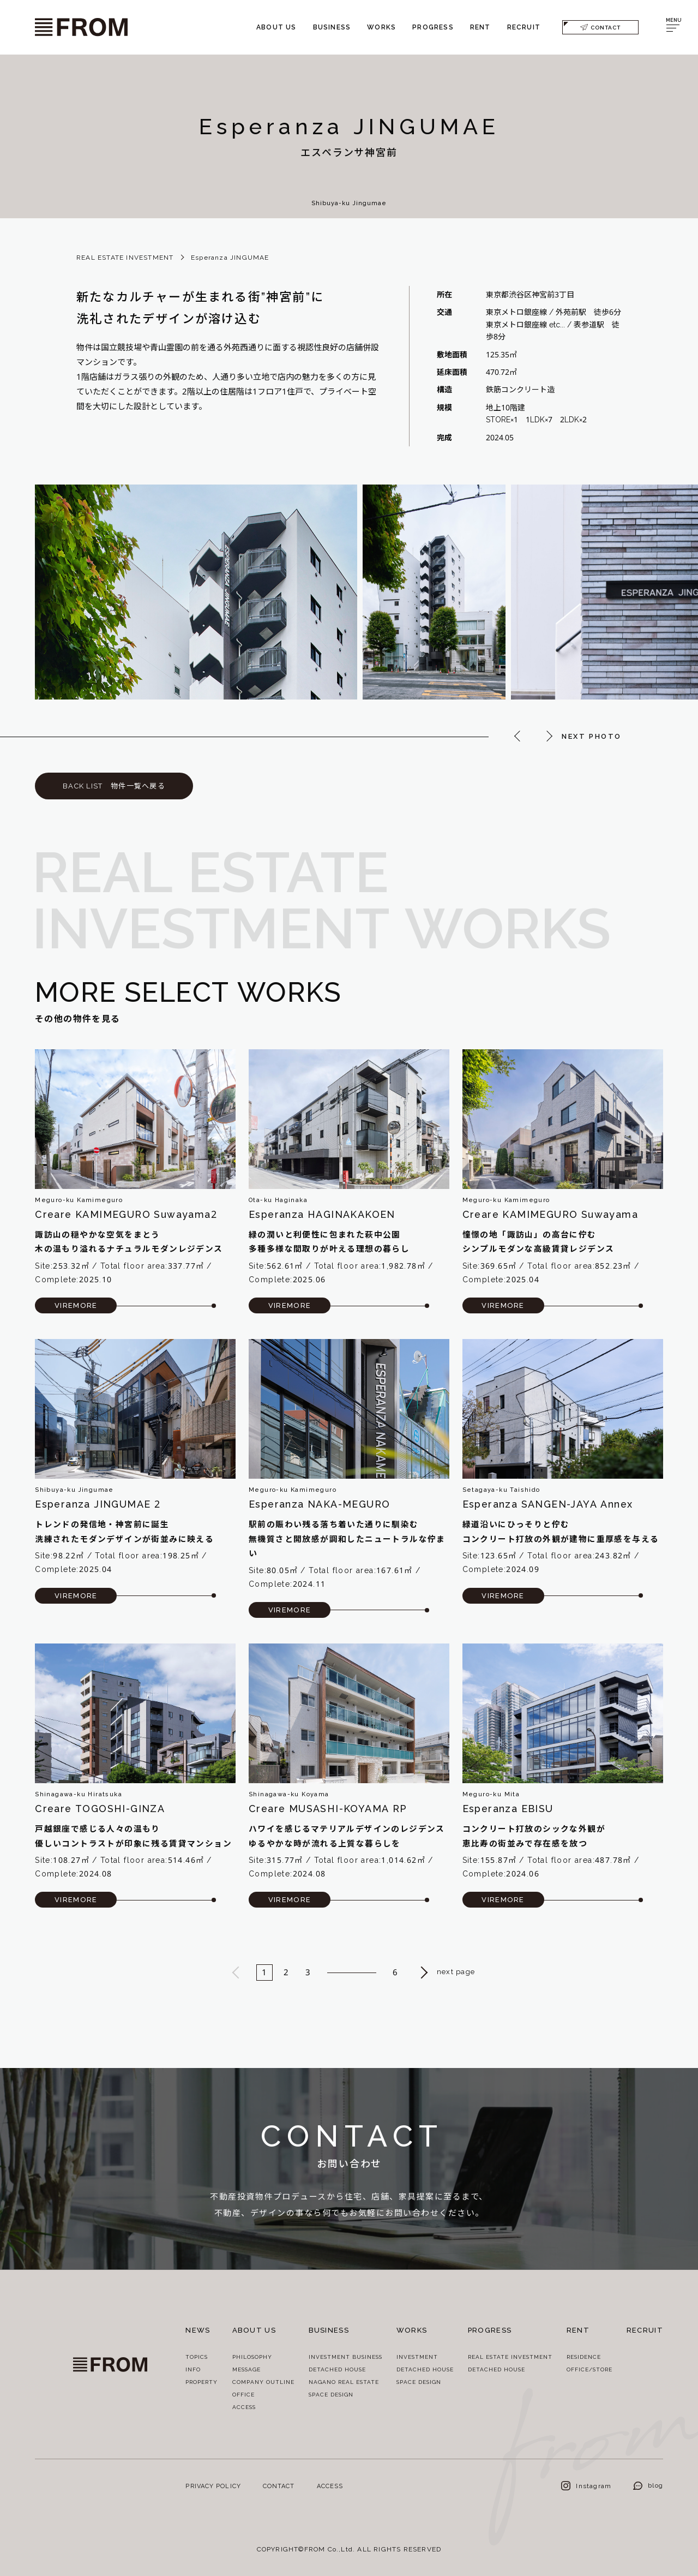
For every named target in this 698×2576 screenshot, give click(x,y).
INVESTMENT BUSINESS (345, 2356)
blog (648, 2485)
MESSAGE (246, 2369)
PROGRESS (433, 27)
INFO (193, 2369)
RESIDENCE (584, 2356)
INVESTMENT (417, 2356)
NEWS (197, 2330)
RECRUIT (523, 27)
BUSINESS (332, 27)
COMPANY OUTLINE (263, 2382)
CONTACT (600, 27)
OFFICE (243, 2394)
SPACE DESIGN (331, 2394)
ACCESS (244, 2407)
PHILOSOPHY (252, 2356)
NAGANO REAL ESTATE (344, 2382)
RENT (480, 27)
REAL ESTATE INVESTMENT (124, 257)
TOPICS (196, 2356)
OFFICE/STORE (589, 2369)
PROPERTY (201, 2382)
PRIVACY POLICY (212, 2486)
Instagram (586, 2485)
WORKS (381, 27)
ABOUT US (276, 27)
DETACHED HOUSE (337, 2369)
